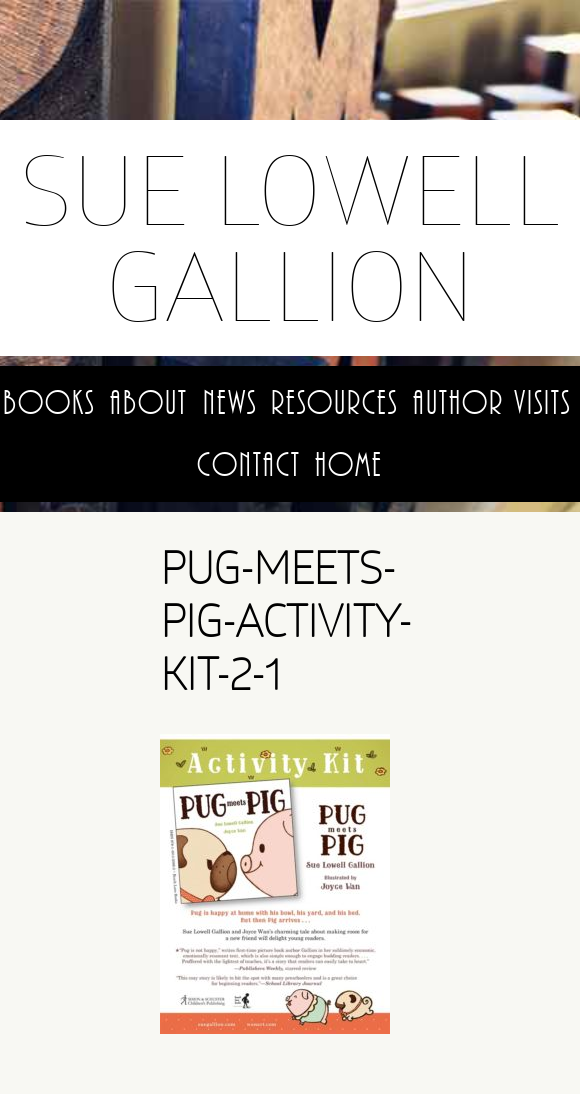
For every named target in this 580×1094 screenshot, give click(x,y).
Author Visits (492, 403)
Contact (249, 465)
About (149, 403)
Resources (334, 403)
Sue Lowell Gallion (290, 237)
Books (49, 403)
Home (349, 465)
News (230, 403)
